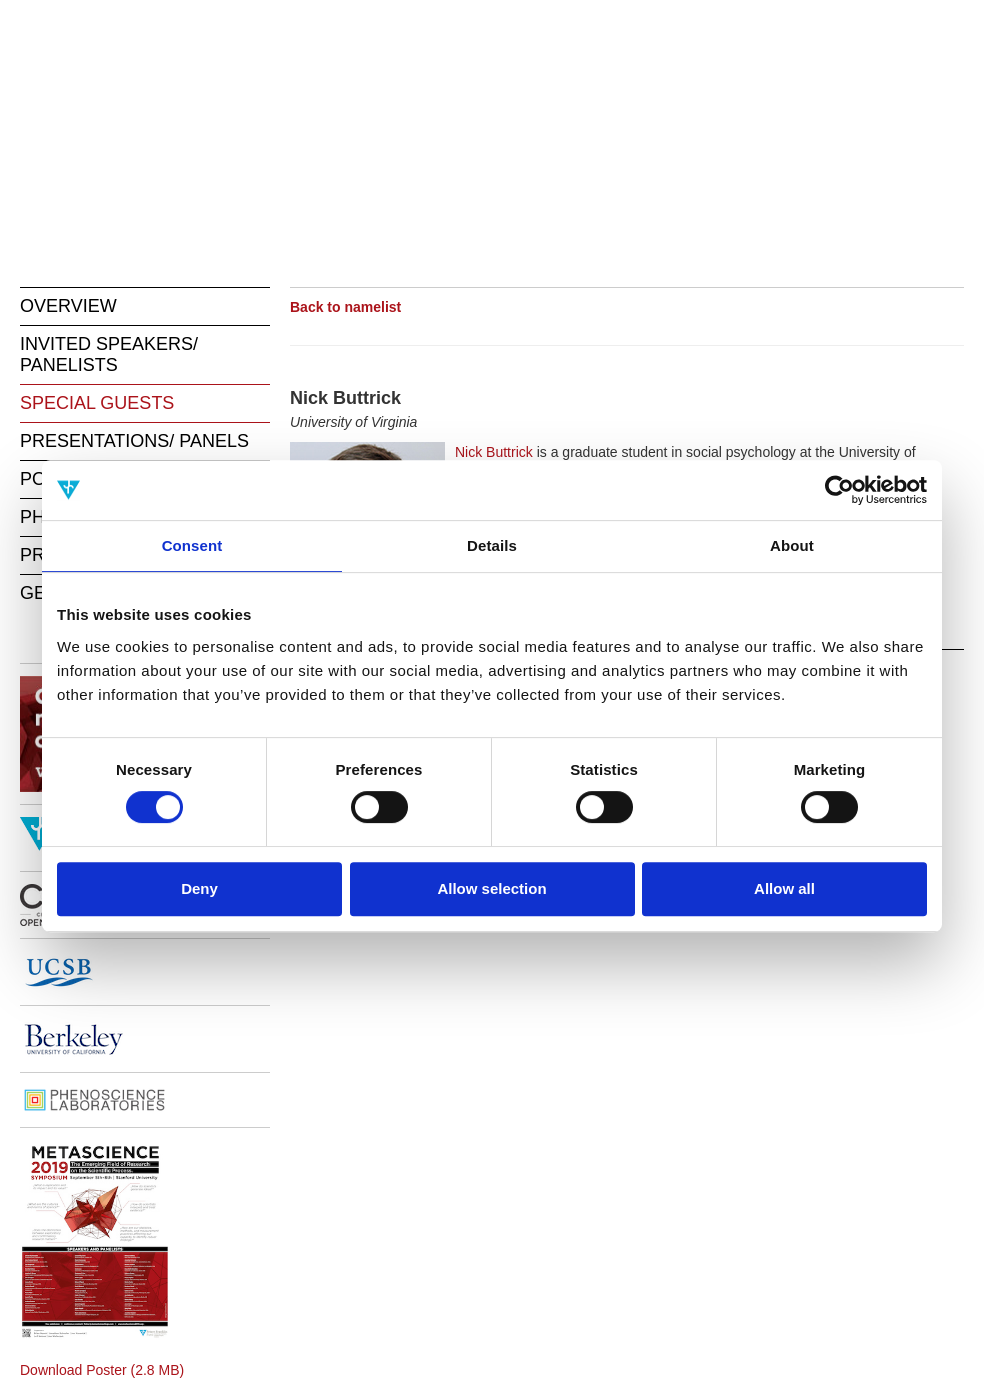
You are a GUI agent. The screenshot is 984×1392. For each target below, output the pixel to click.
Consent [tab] (192, 545)
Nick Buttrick (494, 452)
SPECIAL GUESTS (97, 403)
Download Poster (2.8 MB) (102, 1370)
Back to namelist (345, 307)
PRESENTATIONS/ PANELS (134, 441)
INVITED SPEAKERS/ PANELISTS (109, 354)
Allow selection (491, 888)
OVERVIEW (68, 306)
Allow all (784, 888)
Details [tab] (492, 545)
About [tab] (792, 545)
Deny (199, 888)
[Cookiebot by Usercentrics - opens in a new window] (839, 490)
